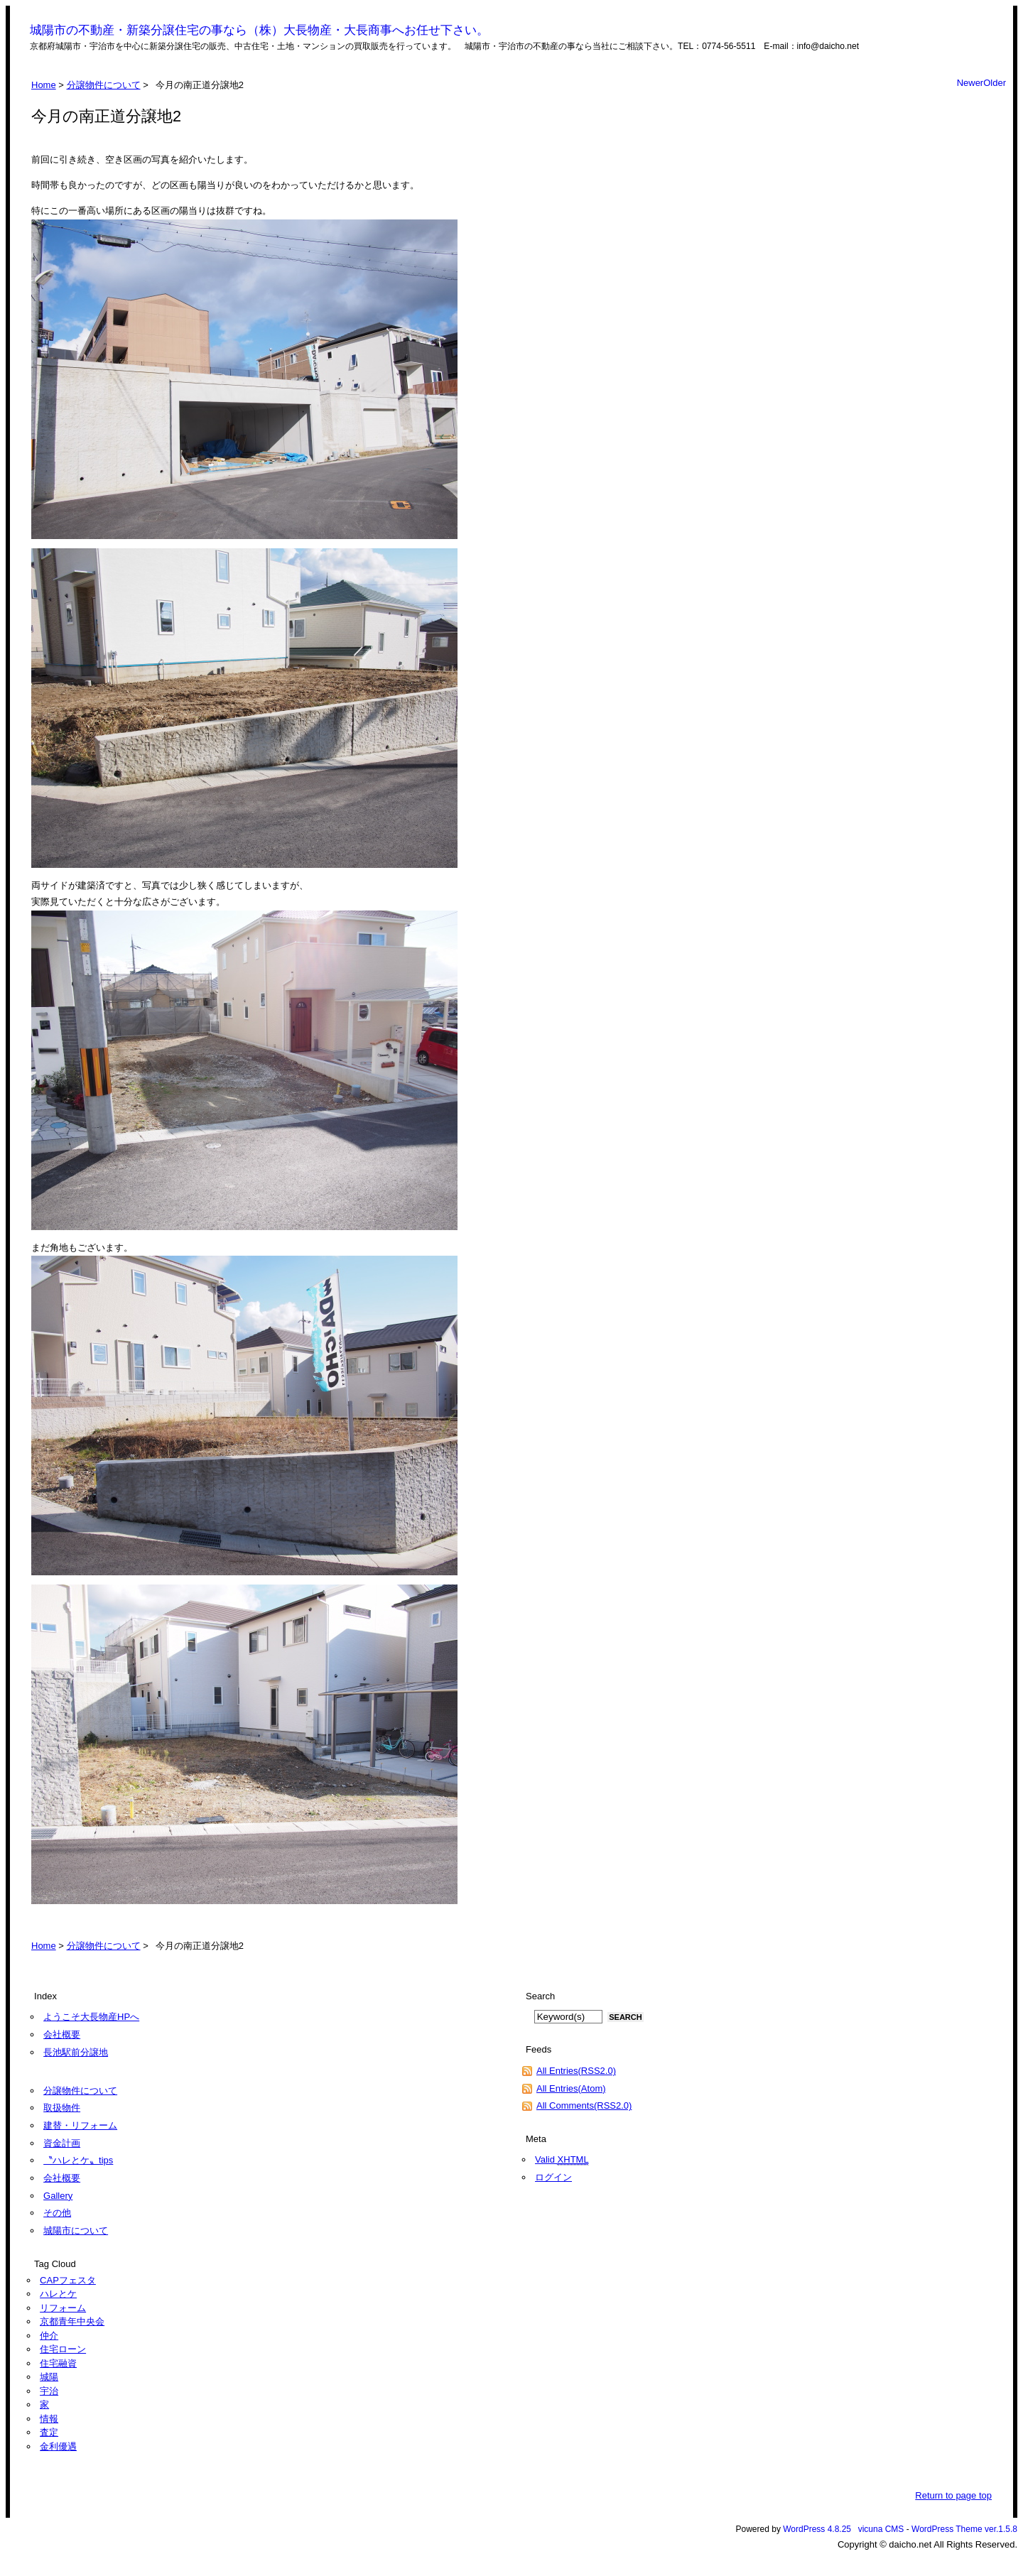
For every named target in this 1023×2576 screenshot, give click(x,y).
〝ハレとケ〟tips (78, 2160)
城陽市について (75, 2230)
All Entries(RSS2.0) (576, 2070)
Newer (970, 82)
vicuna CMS (881, 2529)
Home (43, 85)
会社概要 (61, 2034)
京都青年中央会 (72, 2321)
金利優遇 (58, 2446)
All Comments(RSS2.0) (584, 2105)
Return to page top (953, 2495)
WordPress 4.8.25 (817, 2529)
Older (994, 82)
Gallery (57, 2195)
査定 (49, 2432)
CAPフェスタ (68, 2280)
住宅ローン (63, 2349)
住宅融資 (58, 2363)
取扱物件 (61, 2107)
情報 (49, 2418)
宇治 (49, 2391)
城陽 (49, 2376)
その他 (57, 2212)
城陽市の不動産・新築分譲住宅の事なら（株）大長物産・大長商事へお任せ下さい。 (259, 30)
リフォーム (63, 2308)
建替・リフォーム (80, 2125)
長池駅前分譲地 (75, 2052)
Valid (562, 2159)
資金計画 (61, 2143)
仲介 (49, 2335)
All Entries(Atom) (571, 2088)
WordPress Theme (947, 2529)
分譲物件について (104, 85)
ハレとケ (58, 2293)
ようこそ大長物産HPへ (91, 2016)
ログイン (553, 2177)
